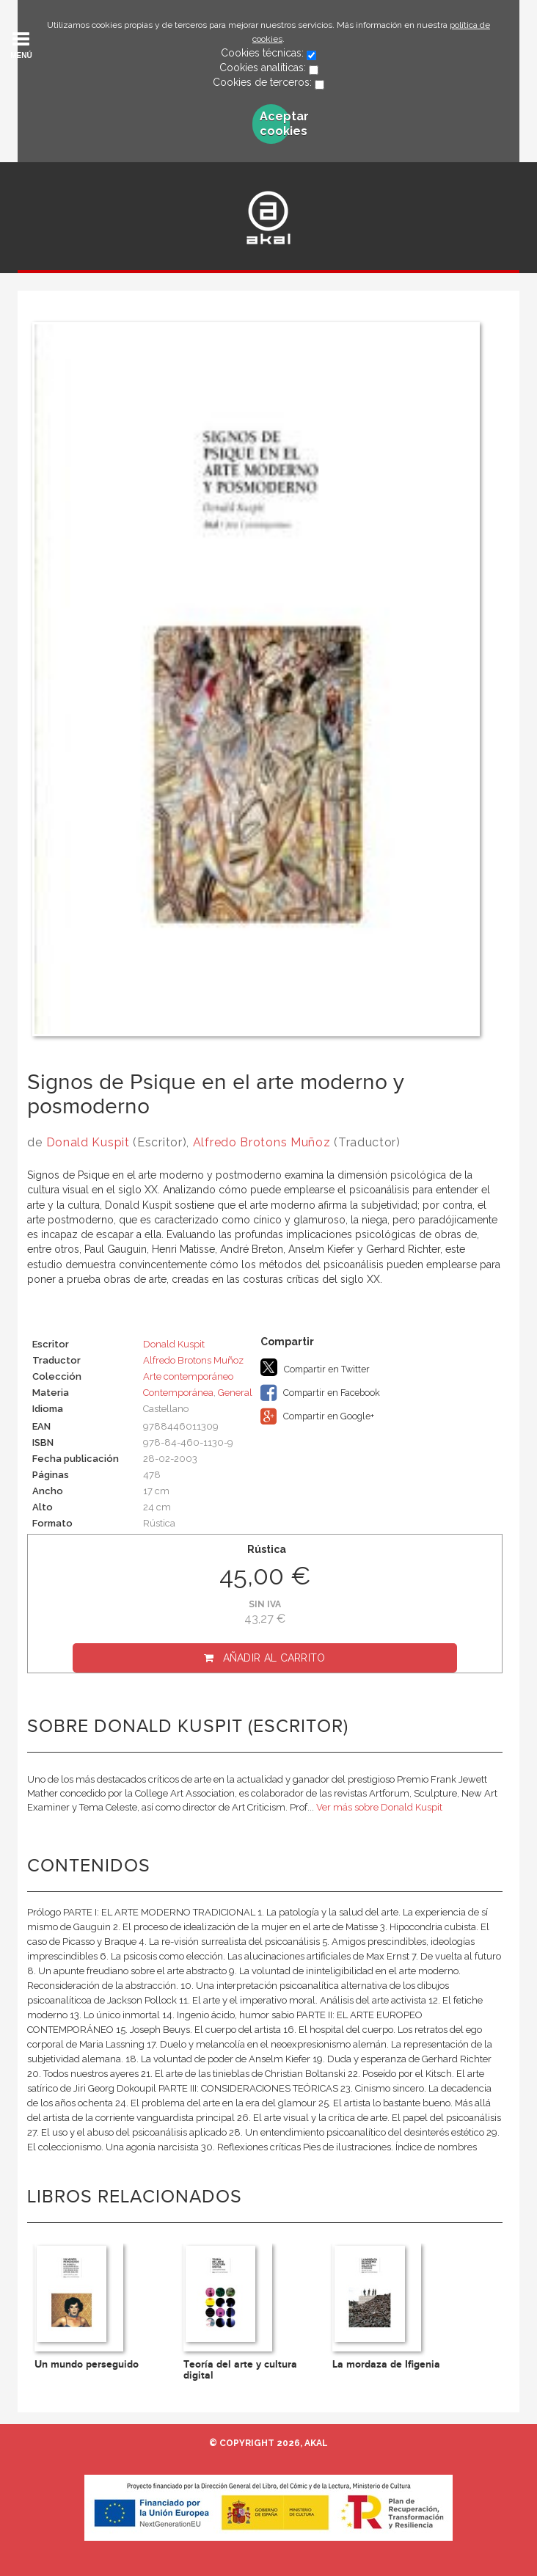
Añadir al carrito (274, 1658)
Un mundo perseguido (86, 2364)
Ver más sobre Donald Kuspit (379, 1807)
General (235, 1392)
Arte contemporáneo (188, 1376)
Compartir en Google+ (317, 1416)
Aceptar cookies (275, 123)
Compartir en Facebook (320, 1392)
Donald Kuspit (88, 1142)
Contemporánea (178, 1392)
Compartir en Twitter (315, 1367)
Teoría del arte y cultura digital (240, 2370)
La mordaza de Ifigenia (386, 2364)
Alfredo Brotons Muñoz (262, 1142)
